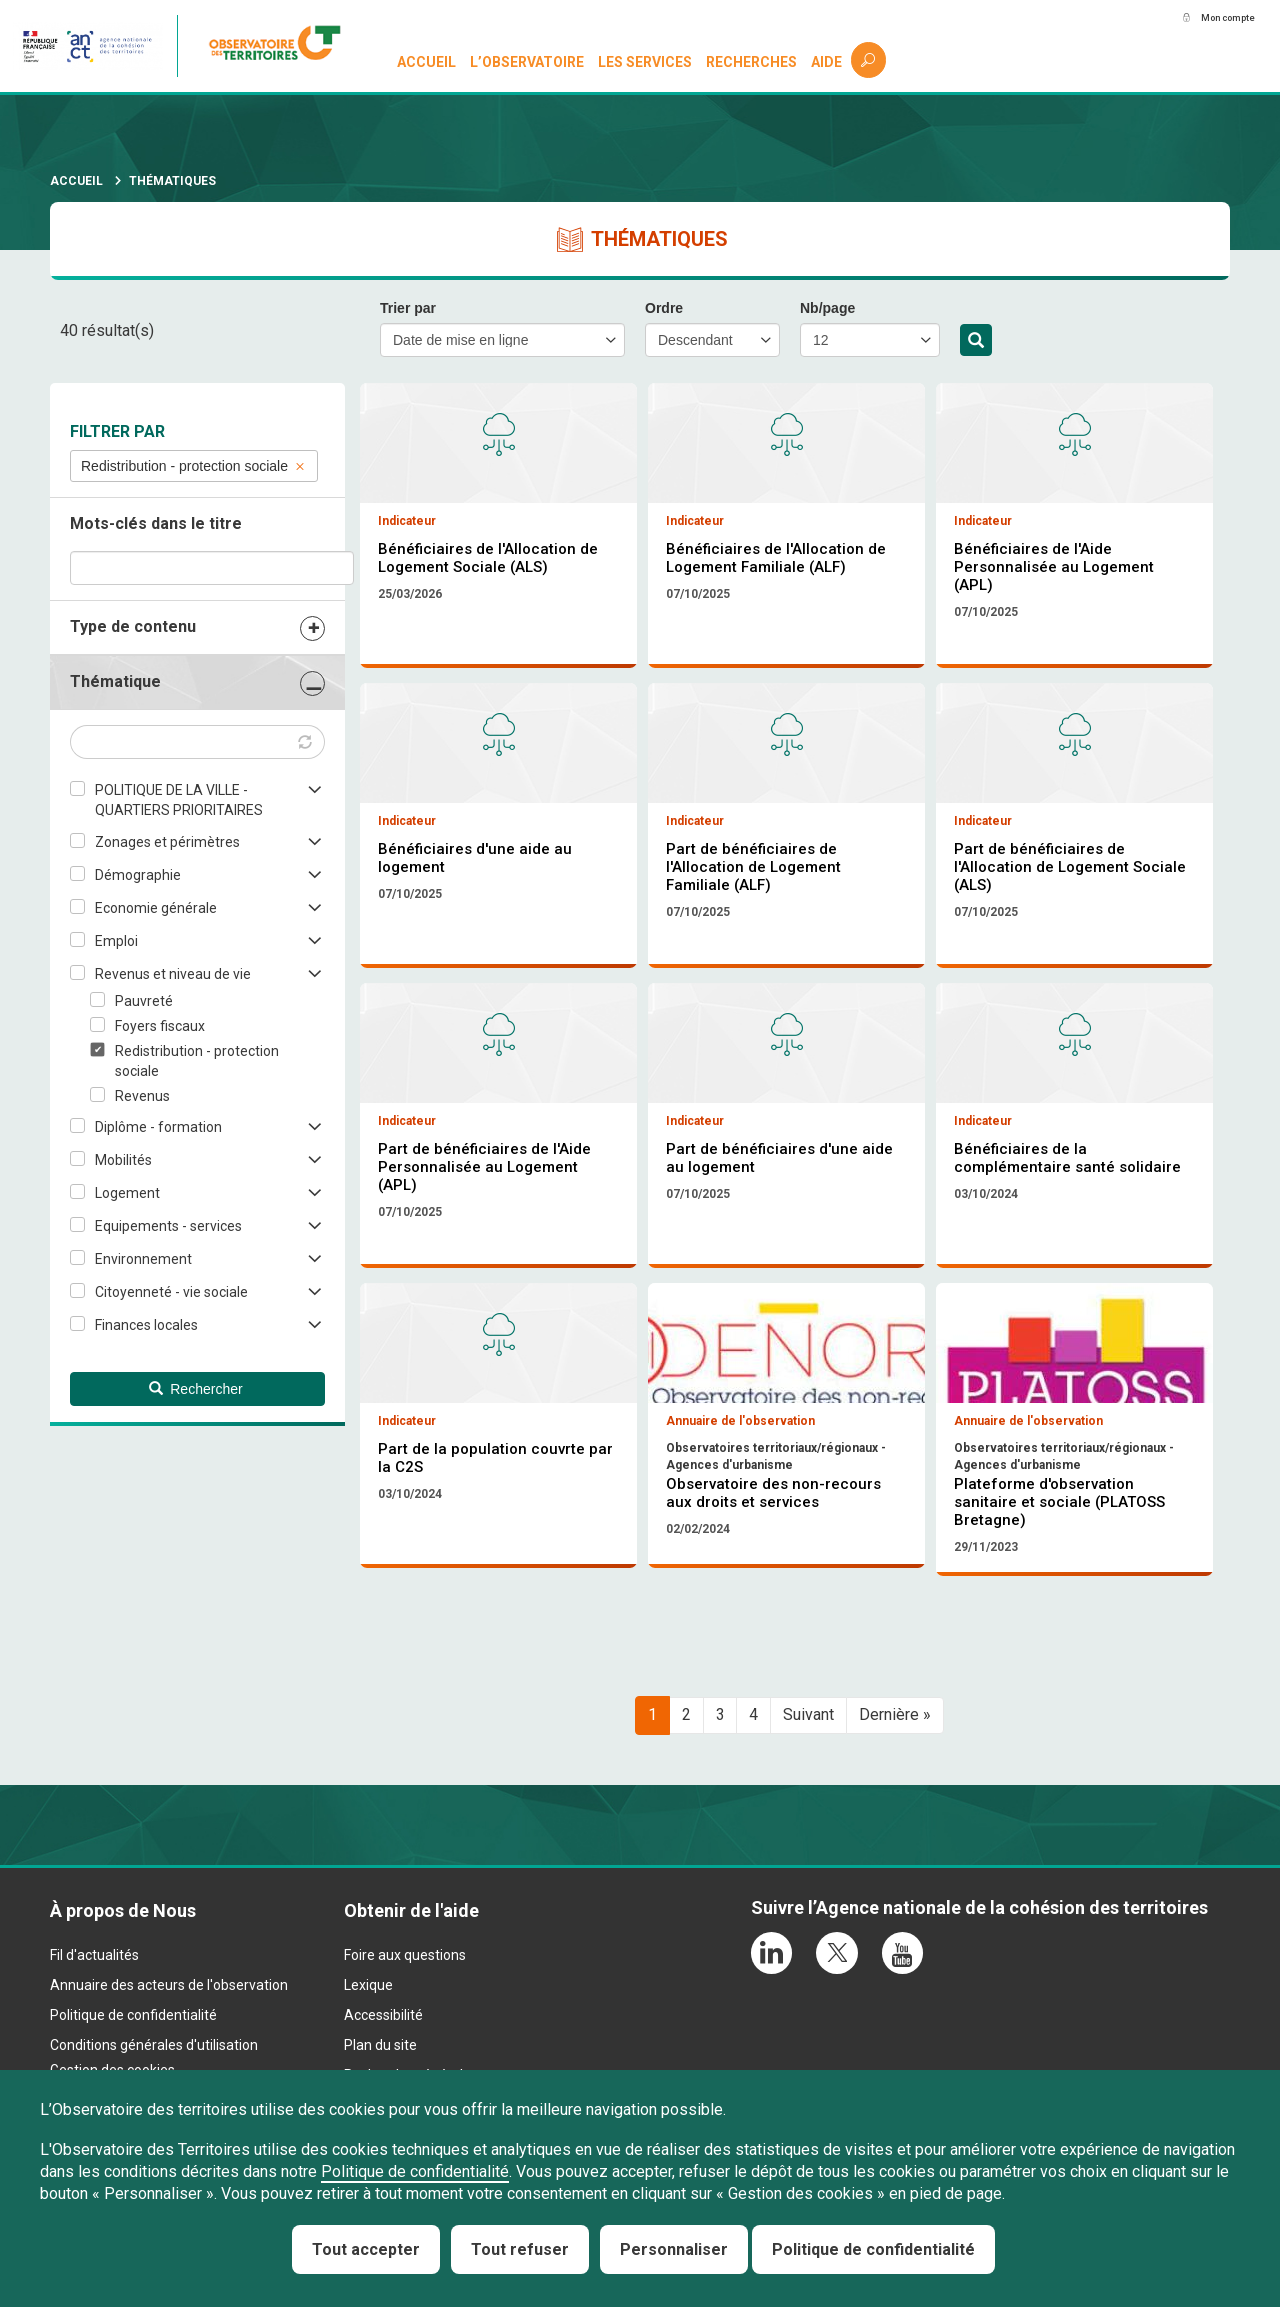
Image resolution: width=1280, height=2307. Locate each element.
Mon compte (1209, 19)
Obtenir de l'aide (411, 2021)
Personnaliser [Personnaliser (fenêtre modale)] (674, 2249)
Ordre (664, 308)
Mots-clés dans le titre (156, 523)
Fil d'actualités (94, 2067)
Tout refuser (520, 2249)
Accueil (428, 62)
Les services (647, 62)
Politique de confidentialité (415, 2171)
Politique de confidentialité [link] (873, 2249)
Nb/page (827, 308)
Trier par (408, 308)
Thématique (115, 681)
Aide (827, 62)
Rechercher (976, 341)
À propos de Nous (123, 2021)
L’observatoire (529, 62)
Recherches (752, 62)
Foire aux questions (405, 2067)
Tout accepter (366, 2249)
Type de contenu (133, 626)
